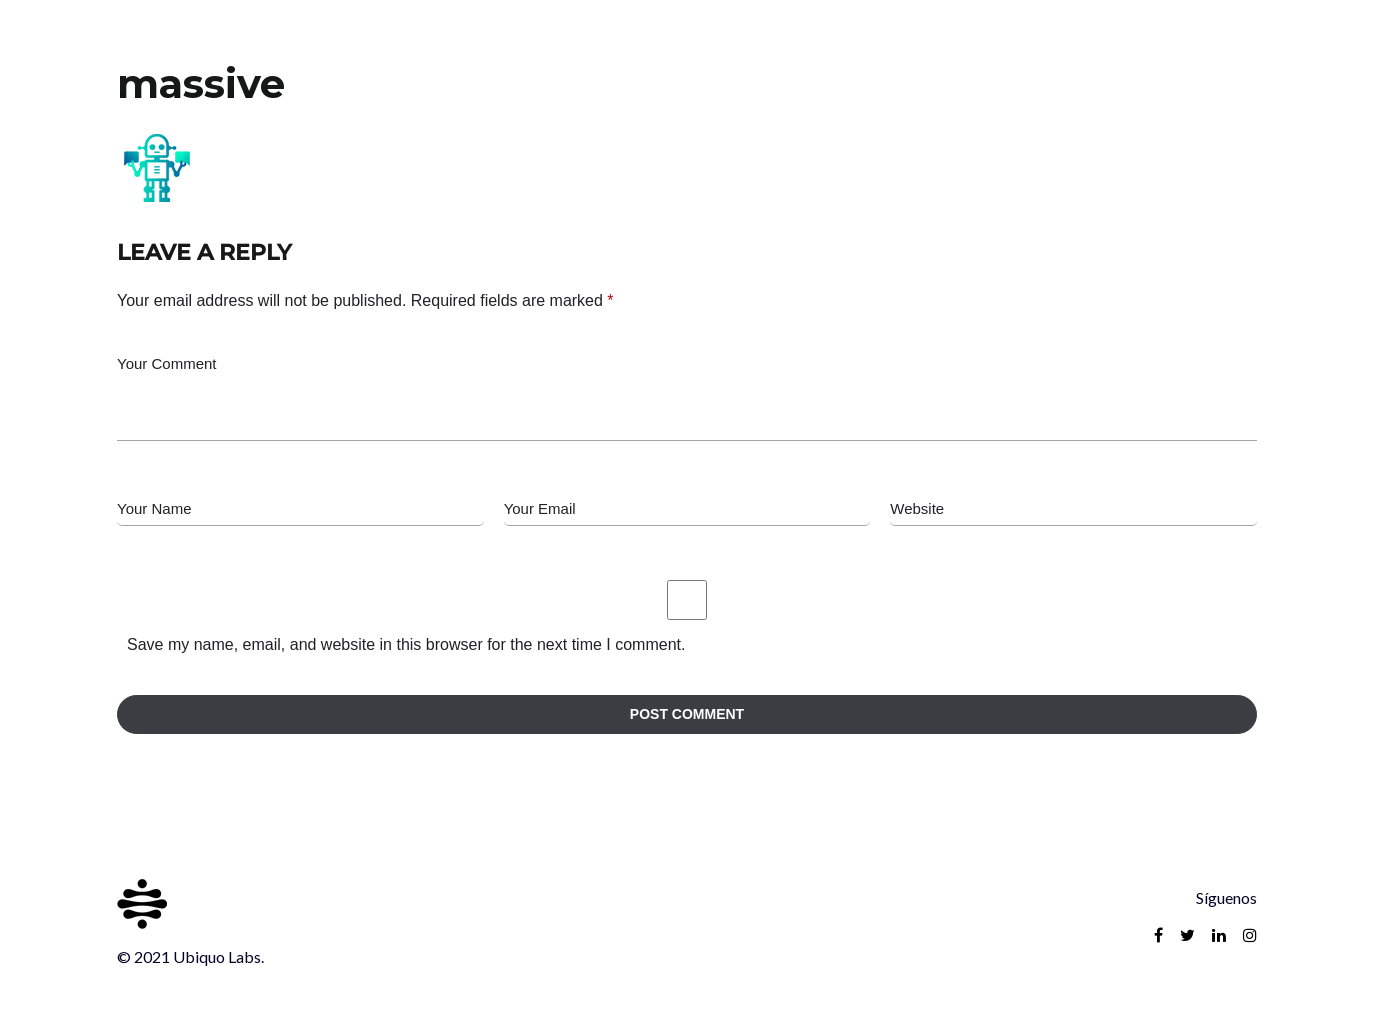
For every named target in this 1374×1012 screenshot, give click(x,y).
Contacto (1219, 45)
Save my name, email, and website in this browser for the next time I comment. (406, 644)
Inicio (1032, 45)
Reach (1117, 45)
